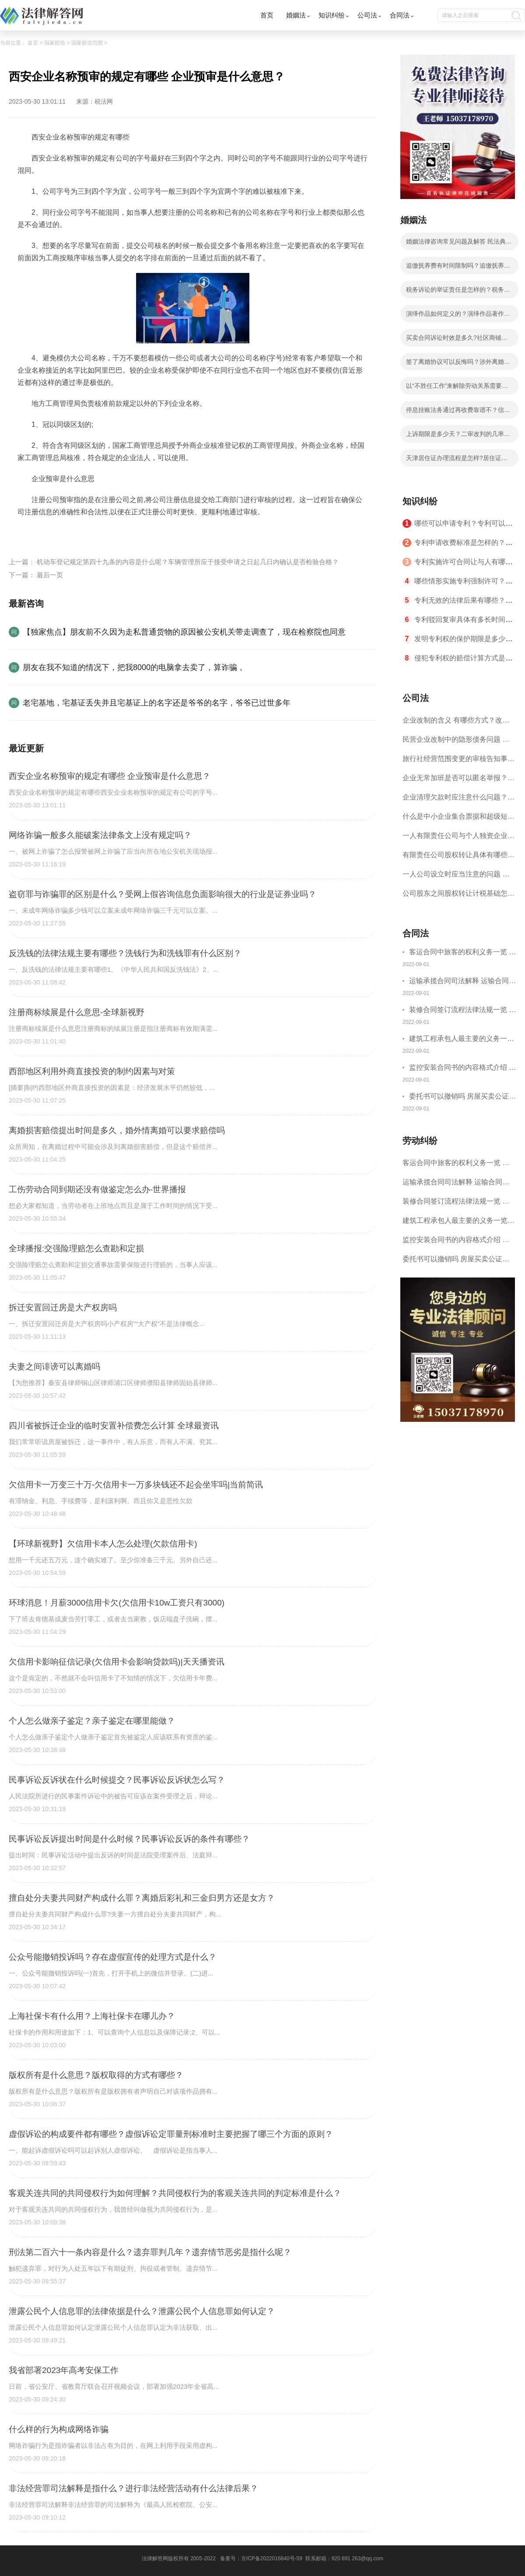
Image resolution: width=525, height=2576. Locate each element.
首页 (266, 15)
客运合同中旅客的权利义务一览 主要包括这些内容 (462, 953)
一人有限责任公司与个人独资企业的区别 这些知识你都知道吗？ (458, 838)
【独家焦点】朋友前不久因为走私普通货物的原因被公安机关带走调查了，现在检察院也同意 (184, 632)
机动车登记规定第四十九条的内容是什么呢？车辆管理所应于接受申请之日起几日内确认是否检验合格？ (188, 561)
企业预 (150, 532)
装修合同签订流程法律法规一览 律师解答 (462, 1011)
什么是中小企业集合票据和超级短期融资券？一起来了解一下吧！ (458, 819)
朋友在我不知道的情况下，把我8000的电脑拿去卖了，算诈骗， (134, 667)
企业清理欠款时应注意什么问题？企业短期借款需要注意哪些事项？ (458, 800)
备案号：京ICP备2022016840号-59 (261, 2558)
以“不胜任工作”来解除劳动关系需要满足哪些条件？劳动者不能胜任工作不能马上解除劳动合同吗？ (458, 388)
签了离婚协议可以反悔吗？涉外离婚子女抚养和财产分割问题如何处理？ (458, 364)
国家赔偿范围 (87, 43)
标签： (28, 532)
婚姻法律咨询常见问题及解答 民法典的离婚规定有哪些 (459, 244)
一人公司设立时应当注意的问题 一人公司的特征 (455, 877)
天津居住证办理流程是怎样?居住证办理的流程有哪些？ (457, 460)
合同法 (400, 15)
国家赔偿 (54, 43)
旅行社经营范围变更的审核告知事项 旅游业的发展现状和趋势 (458, 761)
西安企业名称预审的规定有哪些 (89, 532)
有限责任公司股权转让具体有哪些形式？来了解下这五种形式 (458, 858)
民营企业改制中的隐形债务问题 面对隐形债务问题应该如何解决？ (455, 742)
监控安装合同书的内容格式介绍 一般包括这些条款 (462, 1069)
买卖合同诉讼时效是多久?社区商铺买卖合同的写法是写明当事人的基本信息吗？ (458, 340)
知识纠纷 (331, 15)
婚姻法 (296, 15)
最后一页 (50, 575)
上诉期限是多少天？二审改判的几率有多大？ (458, 436)
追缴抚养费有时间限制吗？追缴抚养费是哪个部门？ (458, 268)
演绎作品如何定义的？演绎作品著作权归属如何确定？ (458, 316)
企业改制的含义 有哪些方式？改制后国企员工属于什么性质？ (455, 723)
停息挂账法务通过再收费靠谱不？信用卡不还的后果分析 (458, 412)
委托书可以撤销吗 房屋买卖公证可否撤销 (462, 1098)
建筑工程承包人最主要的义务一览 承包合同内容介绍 (461, 1040)
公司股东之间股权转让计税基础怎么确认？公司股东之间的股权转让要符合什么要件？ (458, 896)
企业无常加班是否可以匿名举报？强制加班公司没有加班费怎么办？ (458, 781)
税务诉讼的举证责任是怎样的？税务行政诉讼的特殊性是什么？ (458, 292)
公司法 (367, 15)
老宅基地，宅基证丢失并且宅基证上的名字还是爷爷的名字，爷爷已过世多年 (156, 702)
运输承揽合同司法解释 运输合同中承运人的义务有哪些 (462, 982)
